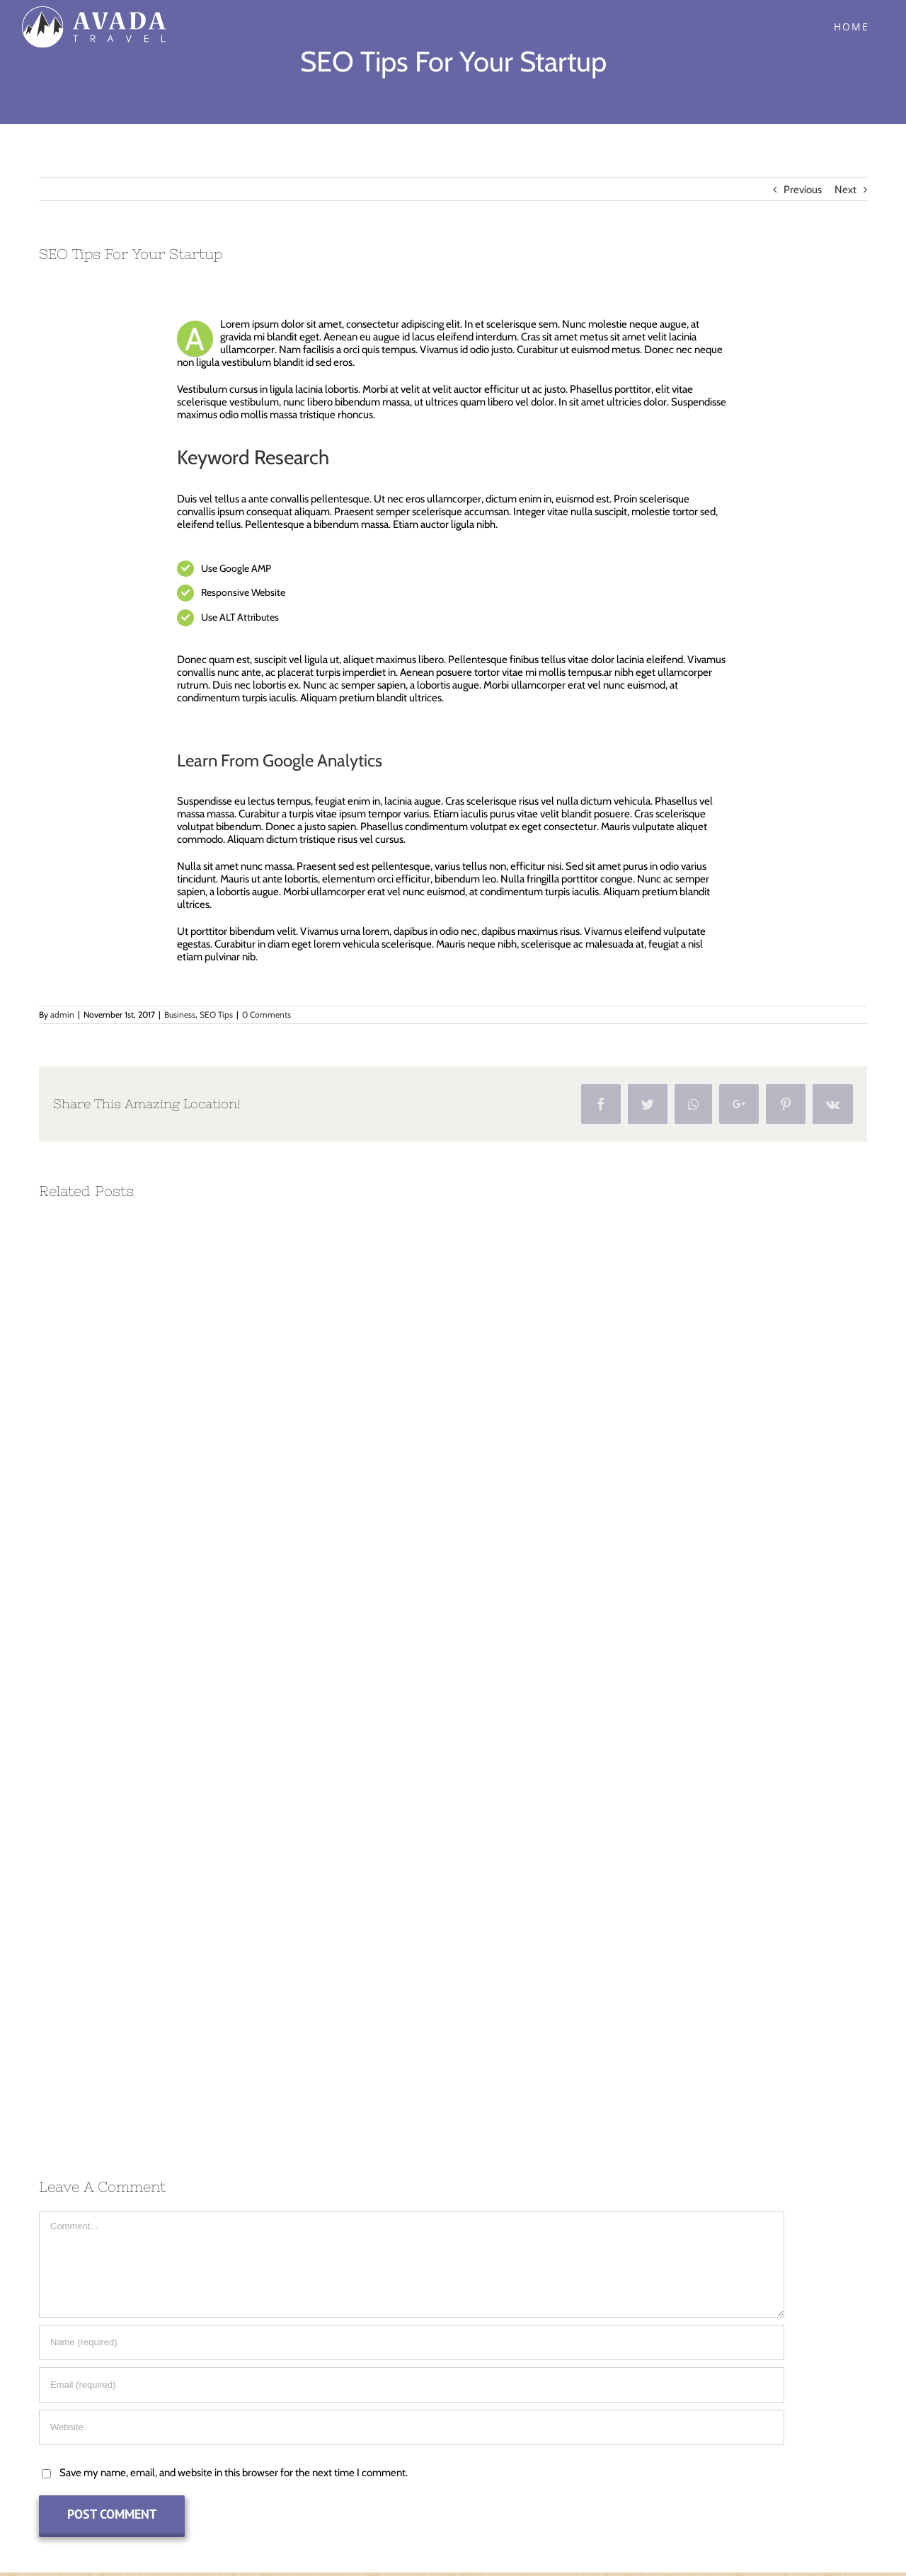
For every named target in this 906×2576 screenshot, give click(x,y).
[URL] (411, 2427)
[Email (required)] (411, 2385)
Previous (803, 189)
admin (62, 1014)
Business (179, 1014)
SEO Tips (216, 1014)
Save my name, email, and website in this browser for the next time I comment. (233, 2472)
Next (845, 189)
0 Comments (266, 1014)
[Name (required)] (411, 2342)
